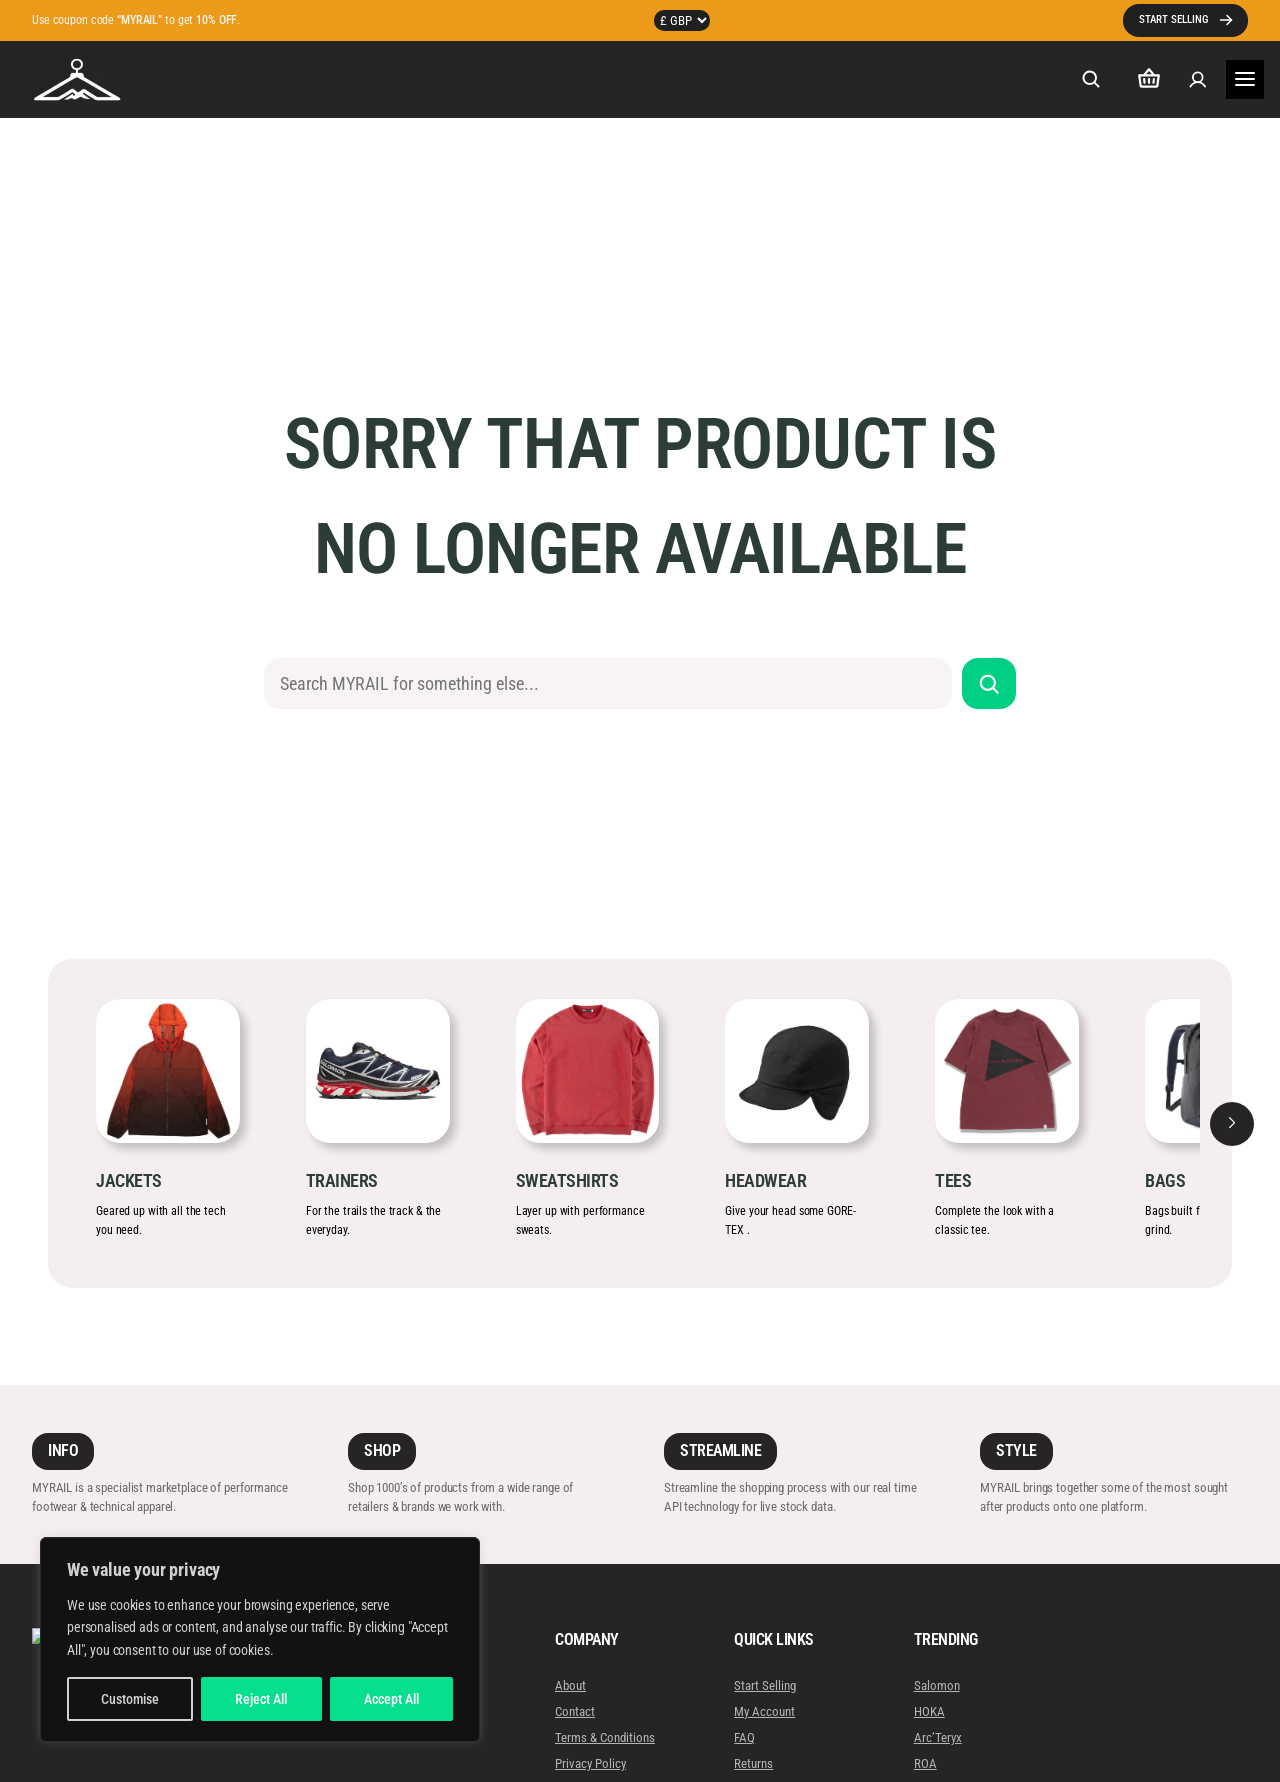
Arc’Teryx (937, 1737)
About (570, 1685)
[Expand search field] (1091, 79)
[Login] (1197, 79)
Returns (753, 1763)
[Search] (989, 683)
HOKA (928, 1711)
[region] (260, 1639)
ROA (924, 1763)
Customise (130, 1699)
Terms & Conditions (605, 1737)
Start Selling (765, 1685)
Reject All (261, 1699)
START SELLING (1173, 19)
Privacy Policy (590, 1763)
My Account (764, 1711)
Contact (575, 1711)
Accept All (391, 1699)
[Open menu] (1245, 79)
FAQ (744, 1737)
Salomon (936, 1685)
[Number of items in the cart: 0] (1149, 79)
